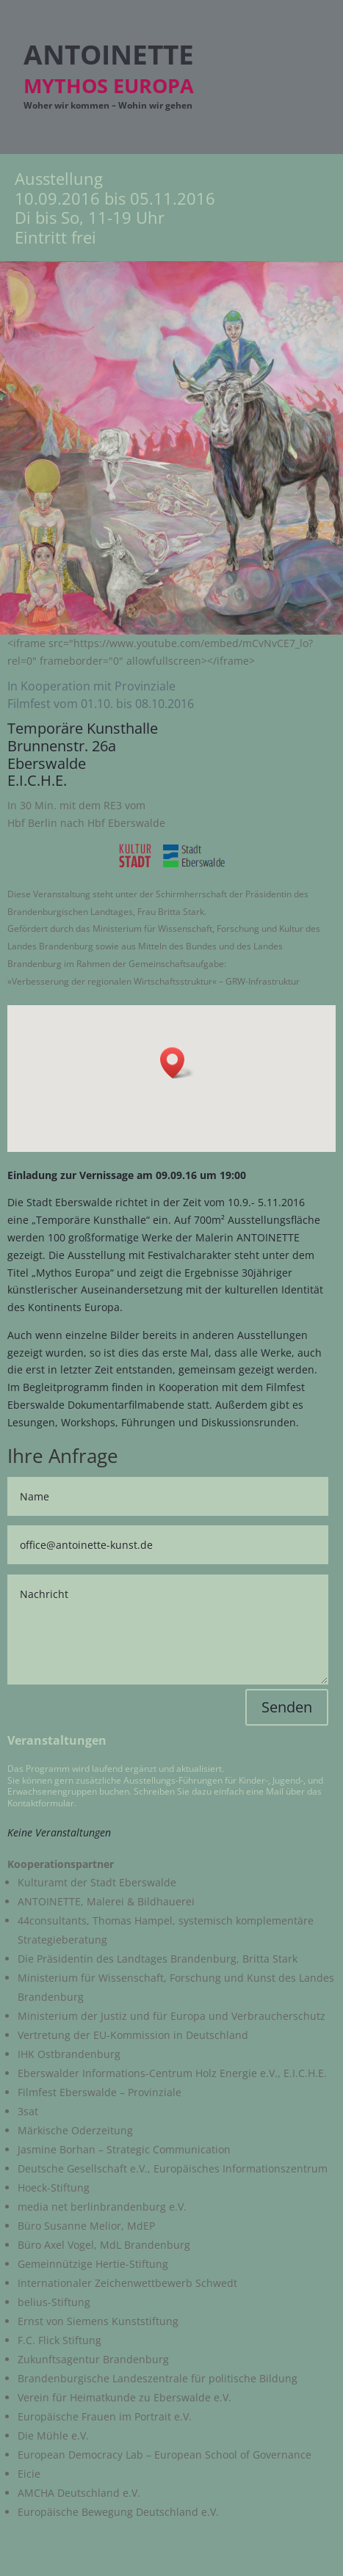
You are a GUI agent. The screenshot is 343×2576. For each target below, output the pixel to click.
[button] (177, 1063)
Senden (286, 1707)
